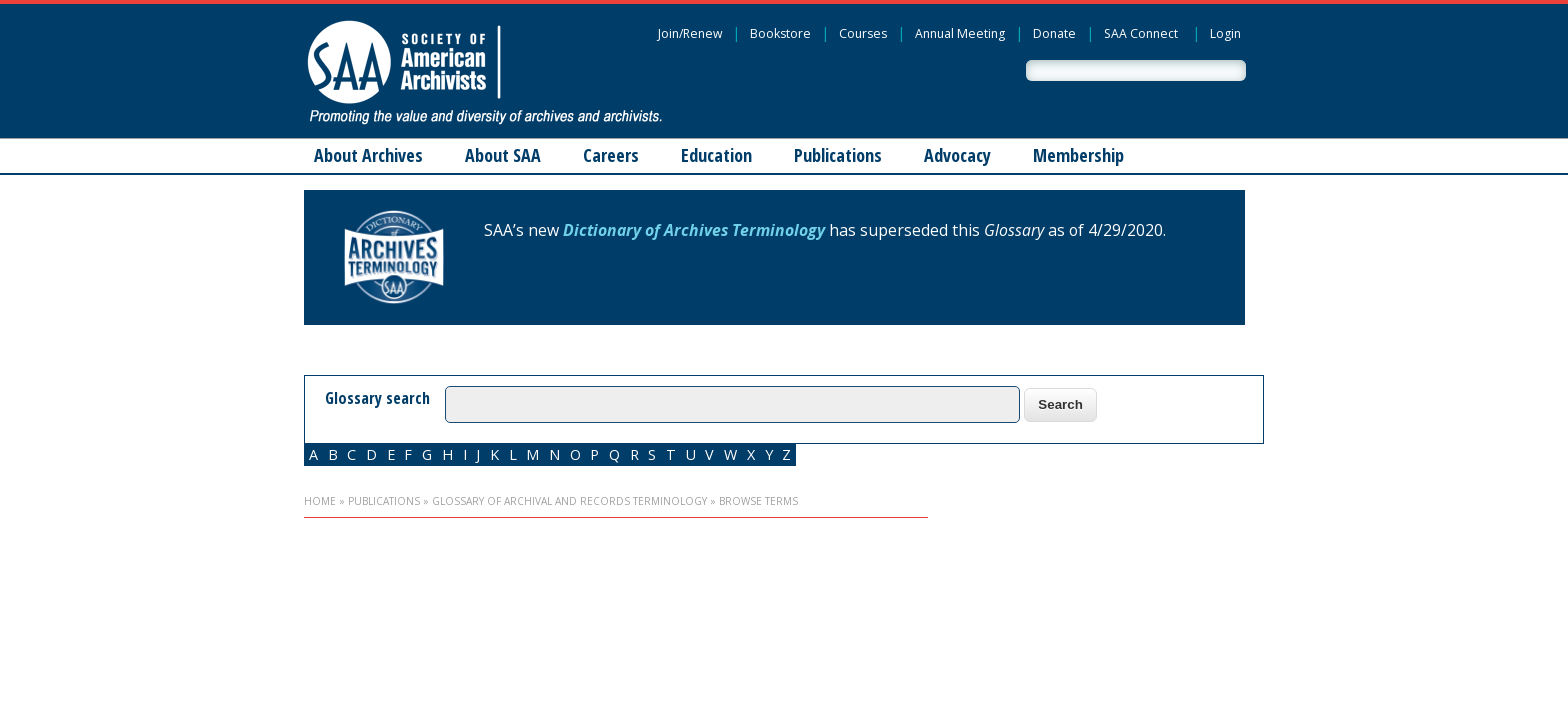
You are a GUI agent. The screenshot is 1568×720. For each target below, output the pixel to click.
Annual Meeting (960, 33)
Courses (863, 33)
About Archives (368, 155)
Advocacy (957, 155)
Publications (838, 155)
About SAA (503, 155)
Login (1225, 33)
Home (320, 501)
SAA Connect (1141, 33)
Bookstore (780, 33)
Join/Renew (690, 33)
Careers (611, 155)
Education (716, 155)
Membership (1078, 155)
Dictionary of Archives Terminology (694, 230)
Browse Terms (758, 501)
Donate (1054, 33)
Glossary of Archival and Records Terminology (569, 501)
